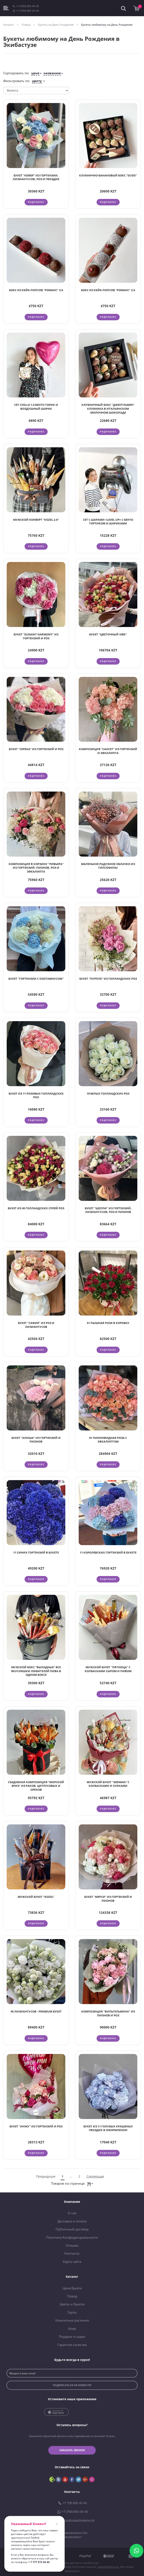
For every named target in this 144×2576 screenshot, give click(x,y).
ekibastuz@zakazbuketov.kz (72, 2520)
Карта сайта (72, 2261)
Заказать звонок (72, 2450)
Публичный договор (72, 2229)
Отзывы (72, 2245)
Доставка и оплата (72, 2221)
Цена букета (72, 2288)
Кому (72, 2328)
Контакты (72, 2253)
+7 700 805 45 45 (72, 2503)
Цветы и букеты (72, 2304)
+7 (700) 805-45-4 (27, 11)
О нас (72, 2213)
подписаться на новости (72, 2385)
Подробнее (36, 202)
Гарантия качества (72, 2345)
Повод (72, 2296)
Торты (72, 2312)
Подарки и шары (72, 2336)
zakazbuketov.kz (108, 2567)
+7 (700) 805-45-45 (26, 6)
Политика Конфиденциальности (72, 2237)
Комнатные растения (72, 2320)
